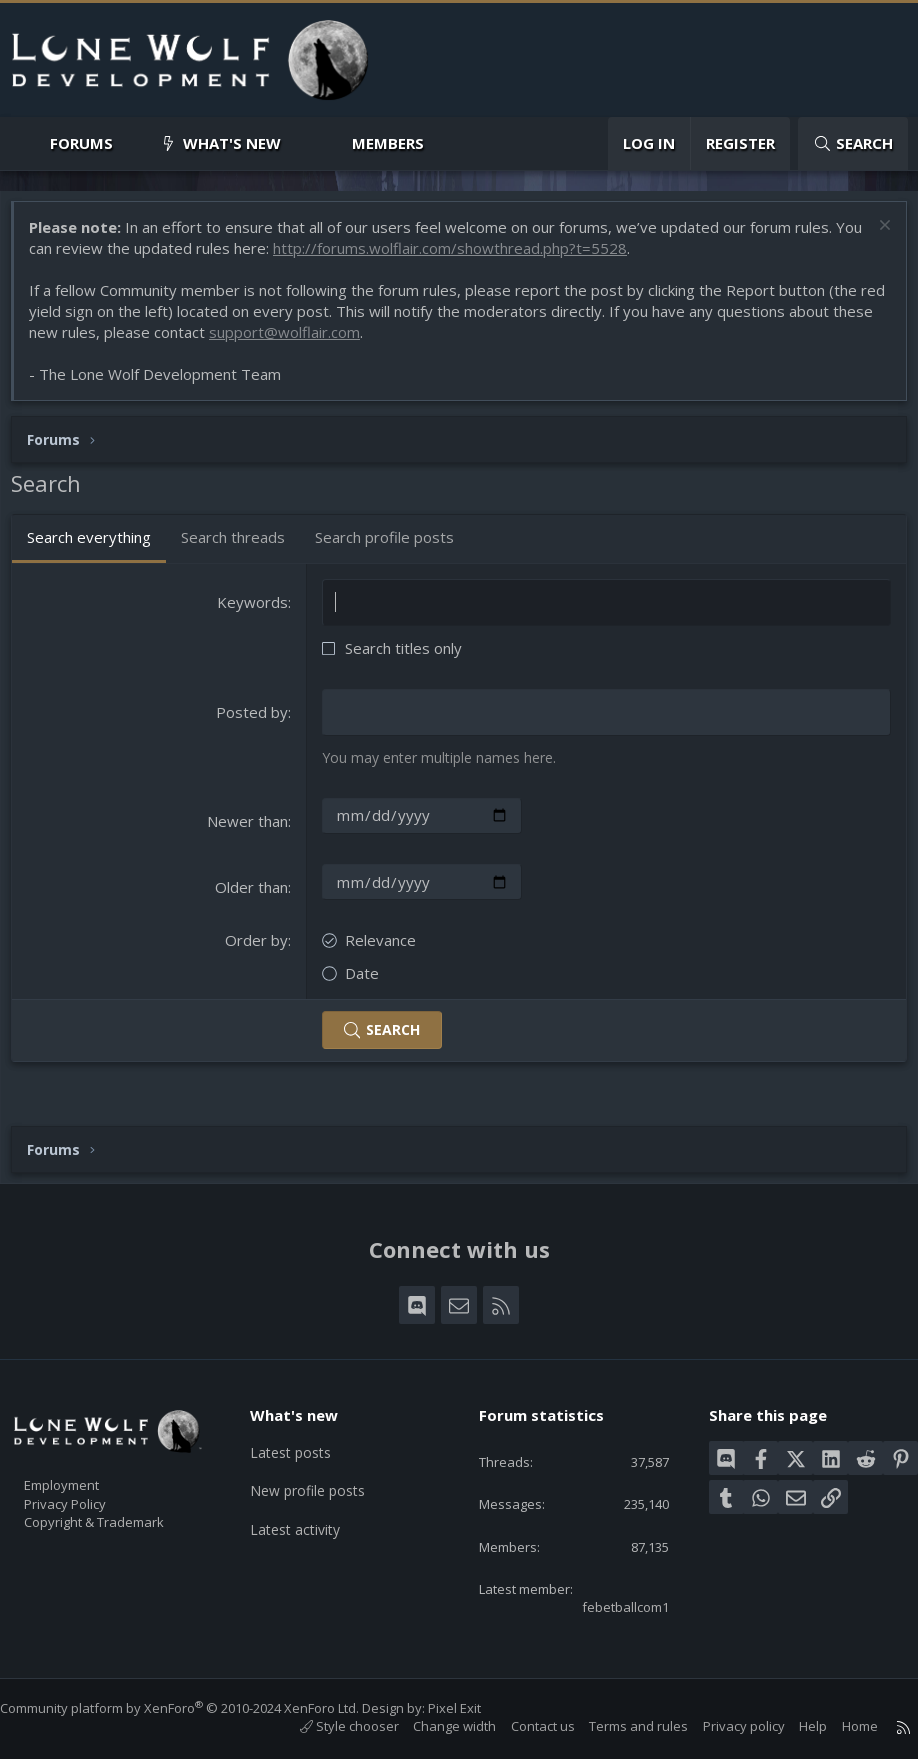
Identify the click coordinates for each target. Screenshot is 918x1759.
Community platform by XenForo (199, 1708)
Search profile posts (394, 547)
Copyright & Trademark (125, 1512)
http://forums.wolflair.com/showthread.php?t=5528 (490, 258)
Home (840, 1726)
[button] (129, 143)
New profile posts (322, 1476)
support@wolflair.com (338, 342)
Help (793, 1726)
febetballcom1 (609, 1605)
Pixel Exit (474, 1708)
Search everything (99, 547)
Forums (81, 143)
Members (388, 143)
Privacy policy (724, 1726)
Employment (87, 1470)
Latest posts (304, 1437)
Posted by (255, 722)
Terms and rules (618, 1726)
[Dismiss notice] (872, 237)
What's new (232, 143)
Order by (259, 949)
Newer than (250, 830)
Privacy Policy (91, 1491)
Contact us (523, 1726)
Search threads (243, 547)
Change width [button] (434, 1726)
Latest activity (309, 1515)
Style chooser (329, 1726)
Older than (254, 896)
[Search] (853, 143)
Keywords (255, 612)
